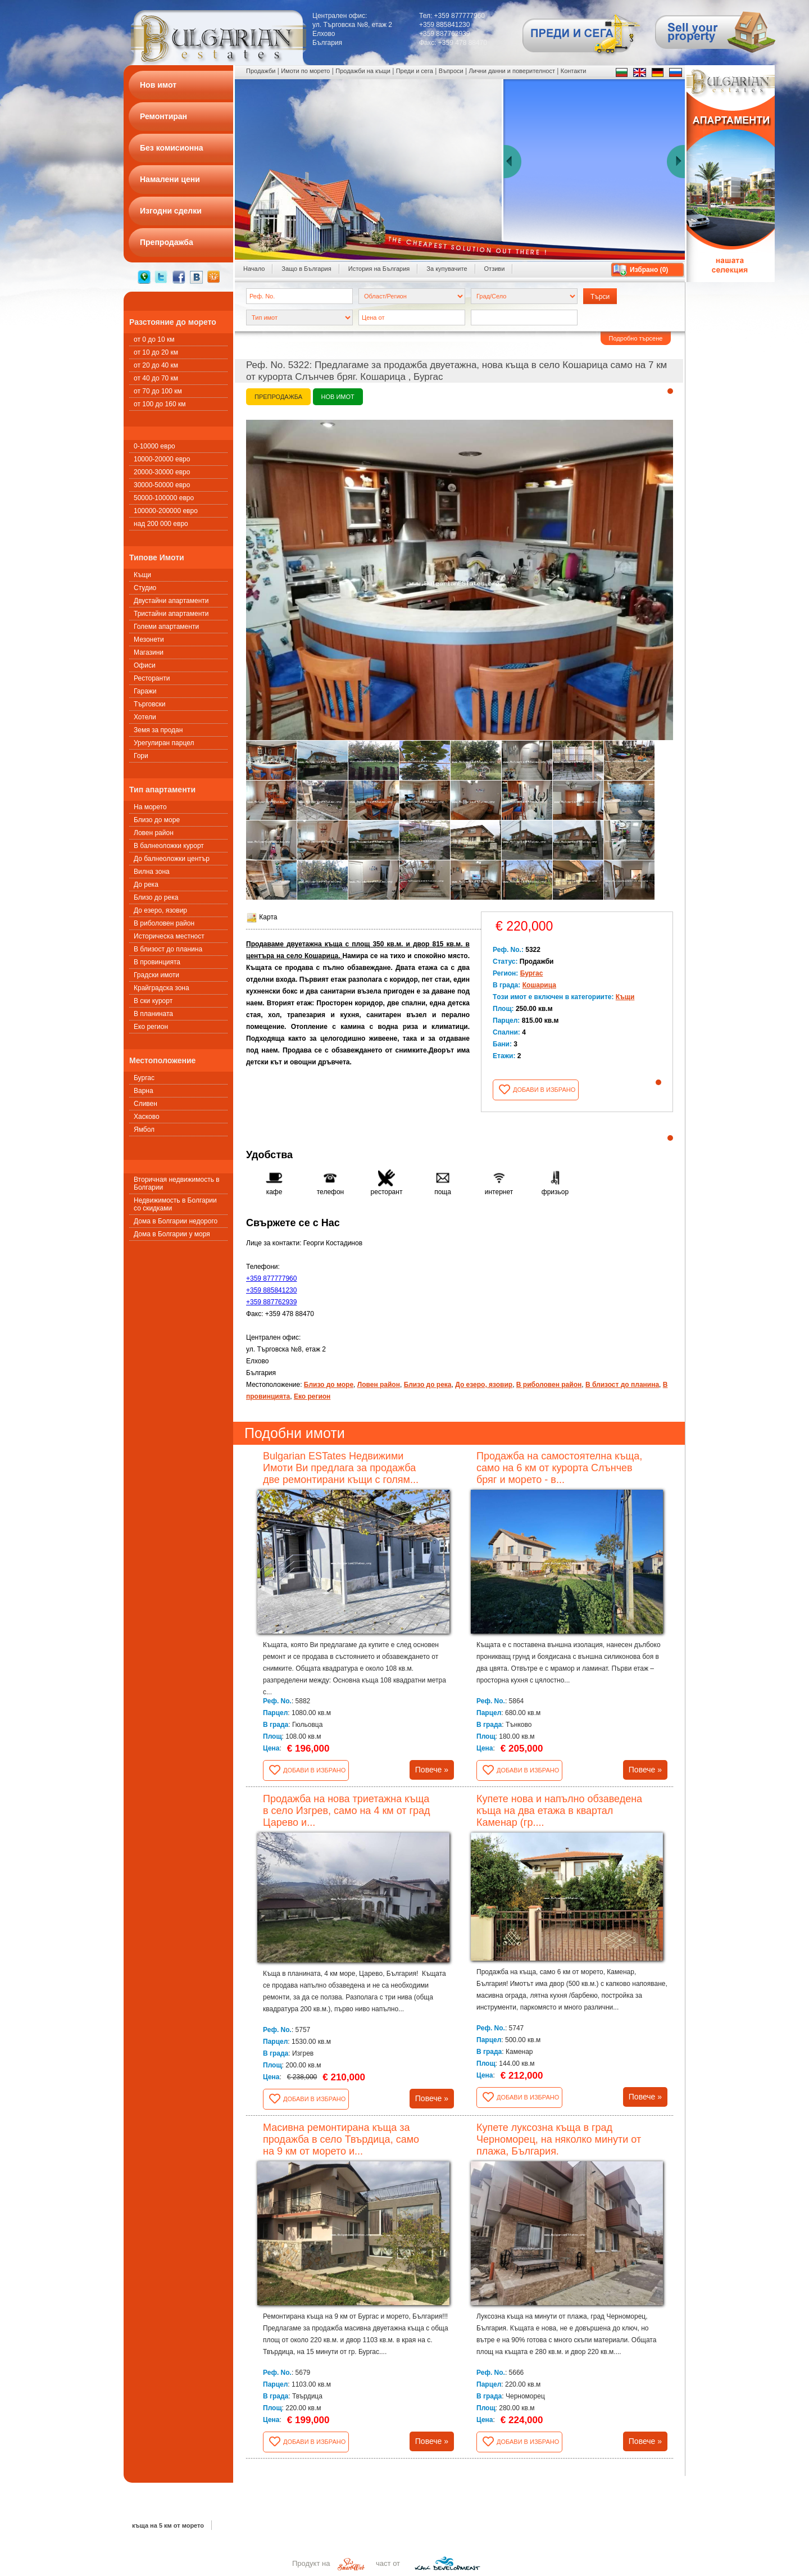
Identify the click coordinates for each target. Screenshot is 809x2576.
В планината (153, 1014)
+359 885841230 (271, 1290)
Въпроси (451, 70)
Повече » (431, 1769)
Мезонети (149, 639)
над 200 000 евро (161, 524)
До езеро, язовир (160, 910)
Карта (261, 917)
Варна (143, 1091)
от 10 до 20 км (156, 352)
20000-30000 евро (162, 472)
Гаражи (145, 691)
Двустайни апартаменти (171, 601)
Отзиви (494, 268)
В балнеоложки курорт (169, 846)
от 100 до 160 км (159, 404)
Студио (145, 588)
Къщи (142, 575)
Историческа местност (169, 936)
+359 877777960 (271, 1278)
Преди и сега (414, 70)
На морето (150, 807)
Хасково (147, 1117)
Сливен (145, 1104)
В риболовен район (164, 923)
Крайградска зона (161, 988)
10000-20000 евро (162, 459)
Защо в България (306, 268)
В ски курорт (153, 1001)
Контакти (574, 70)
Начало (254, 268)
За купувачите (446, 268)
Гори (141, 756)
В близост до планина (168, 949)
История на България (379, 268)
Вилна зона (152, 872)
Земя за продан (158, 730)
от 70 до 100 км (158, 391)
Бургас (144, 1078)
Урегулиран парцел (164, 743)
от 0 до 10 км (154, 339)
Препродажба (278, 396)
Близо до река (156, 897)
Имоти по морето (305, 70)
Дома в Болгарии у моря (172, 1234)
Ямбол (144, 1129)
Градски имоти (156, 975)
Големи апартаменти (166, 627)
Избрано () (649, 270)
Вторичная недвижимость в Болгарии (177, 1183)
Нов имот (337, 396)
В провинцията (157, 962)
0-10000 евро (154, 446)
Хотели (145, 717)
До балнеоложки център (172, 859)
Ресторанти (152, 678)
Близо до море (157, 820)
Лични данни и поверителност (512, 70)
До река (146, 884)
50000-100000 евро (164, 498)
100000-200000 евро (166, 511)
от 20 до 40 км (156, 365)
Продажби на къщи (362, 70)
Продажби (260, 70)
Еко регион (151, 1027)
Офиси (145, 665)
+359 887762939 (271, 1302)
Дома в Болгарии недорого (175, 1221)
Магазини (148, 652)
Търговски (149, 704)
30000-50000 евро (162, 485)
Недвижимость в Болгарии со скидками (175, 1204)
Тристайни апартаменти (171, 614)
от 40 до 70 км (156, 378)
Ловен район (154, 833)
